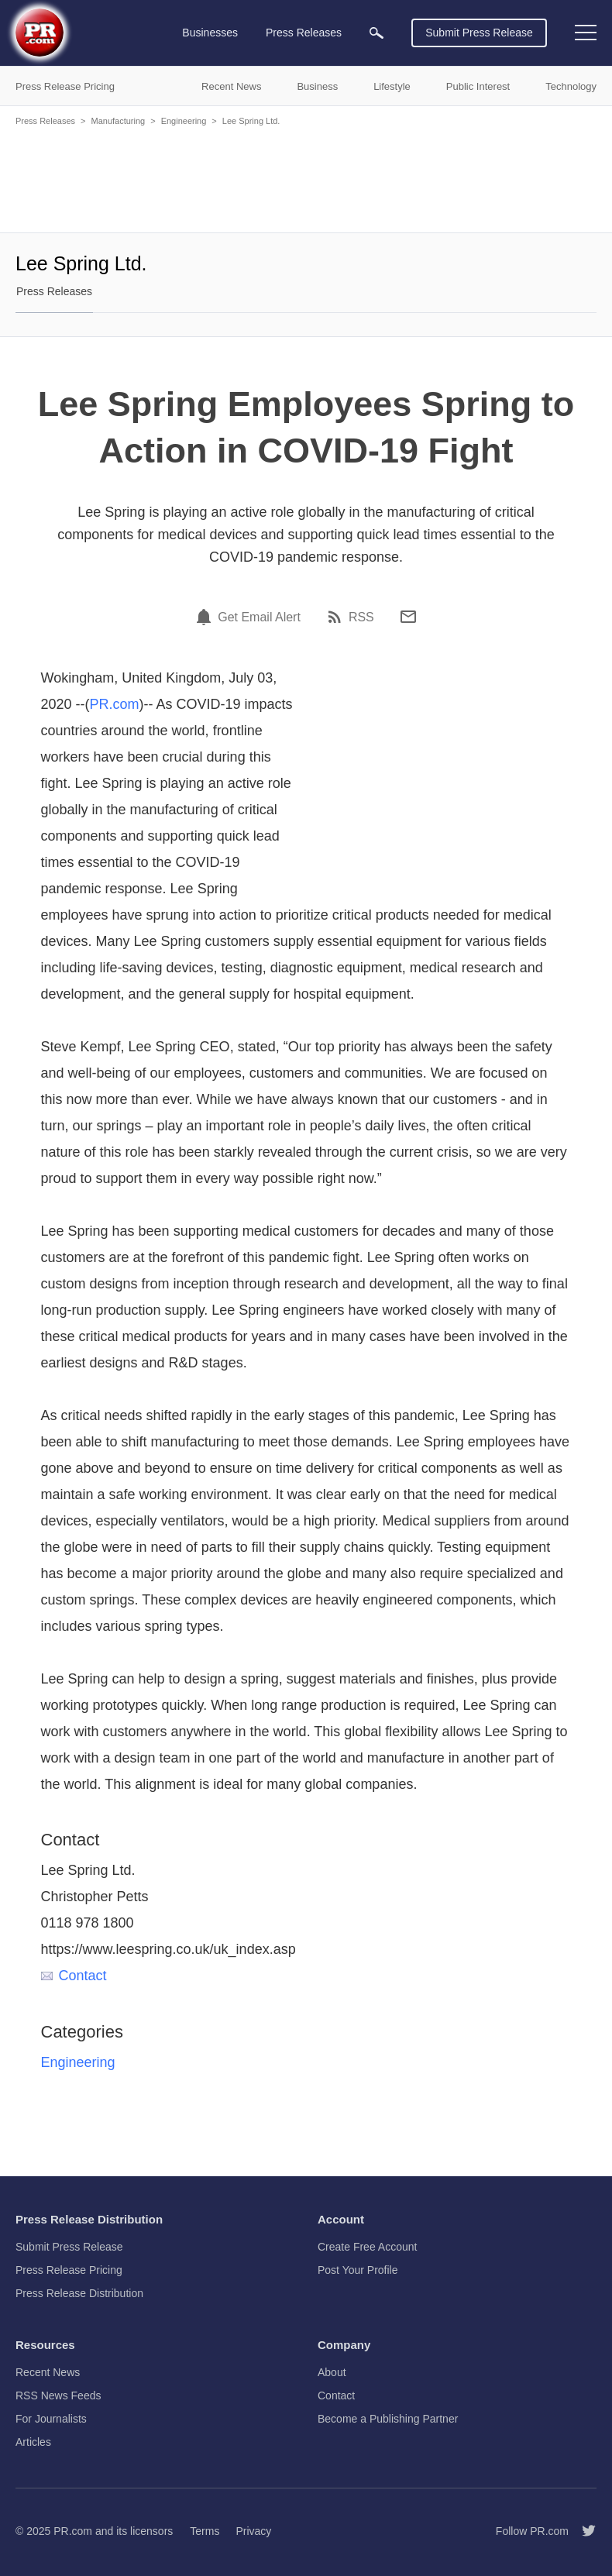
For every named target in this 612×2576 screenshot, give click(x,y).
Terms (204, 2531)
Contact (74, 1975)
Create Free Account (367, 2247)
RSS (361, 617)
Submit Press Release (479, 32)
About (332, 2372)
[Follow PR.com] (583, 2531)
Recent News (47, 2372)
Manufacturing (118, 121)
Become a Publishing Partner (388, 2419)
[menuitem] (376, 33)
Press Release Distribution (79, 2293)
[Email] (408, 616)
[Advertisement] (306, 178)
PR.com (114, 704)
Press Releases (45, 121)
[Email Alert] (206, 616)
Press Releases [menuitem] (304, 32)
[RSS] (337, 616)
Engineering (184, 121)
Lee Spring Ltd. (251, 121)
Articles (33, 2442)
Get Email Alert (259, 617)
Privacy (253, 2531)
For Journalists (51, 2419)
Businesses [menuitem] (210, 32)
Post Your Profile (358, 2270)
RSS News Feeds (58, 2395)
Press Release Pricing (68, 2270)
